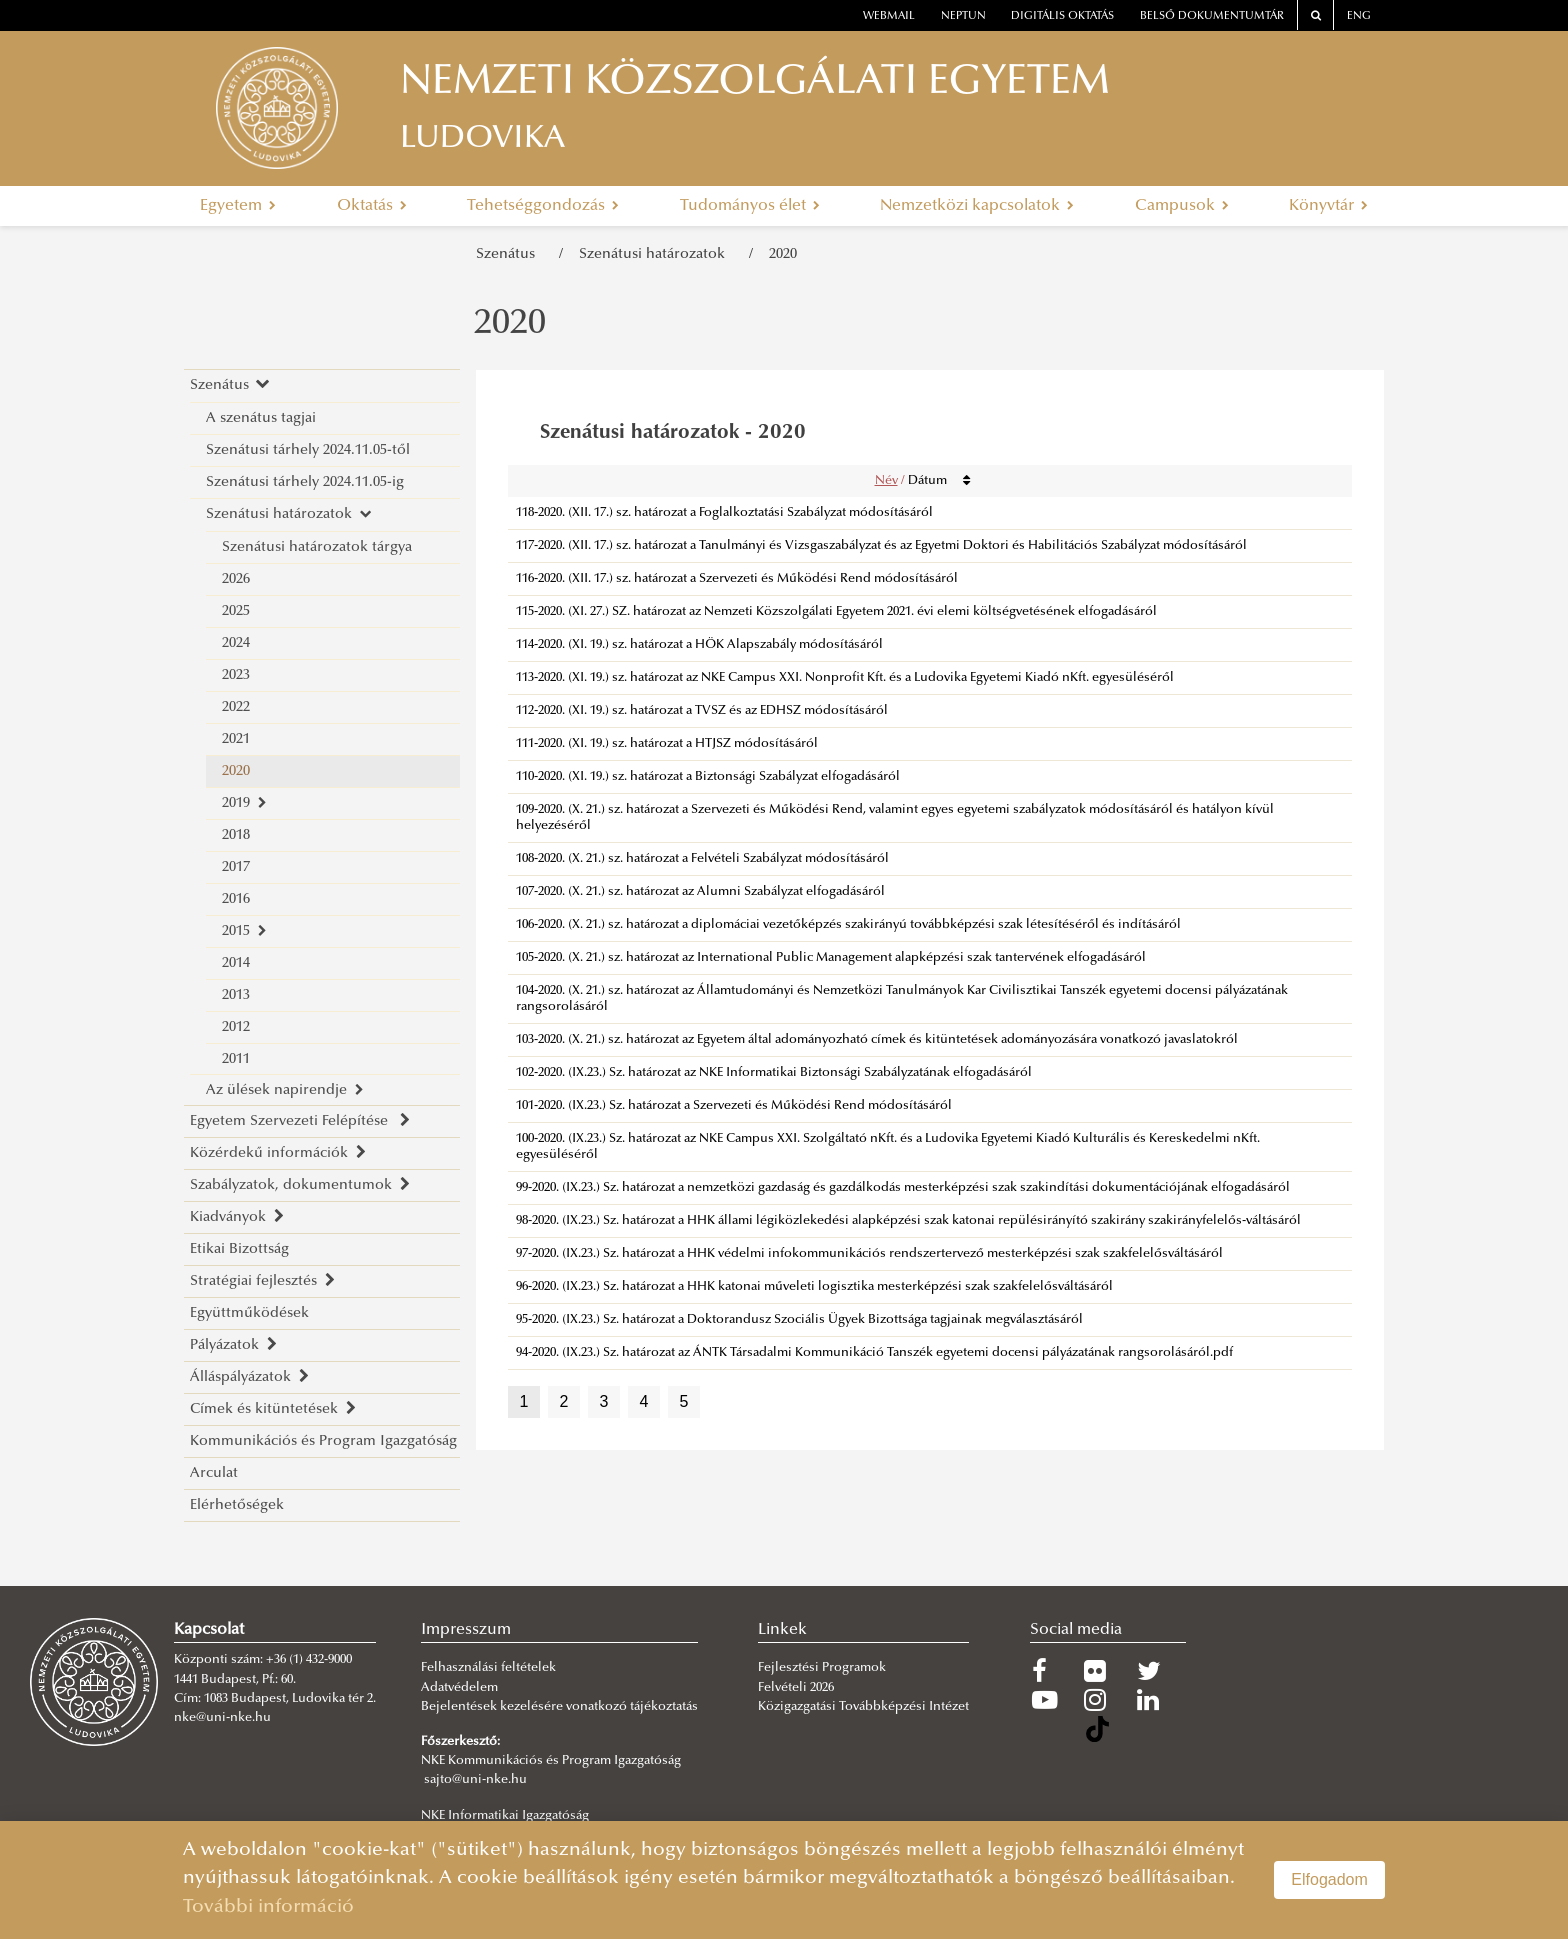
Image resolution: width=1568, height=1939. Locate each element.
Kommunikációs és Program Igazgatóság (323, 1441)
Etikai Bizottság (239, 1249)
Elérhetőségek (237, 1505)
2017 (236, 867)
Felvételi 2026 (796, 1688)
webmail (889, 16)
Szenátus (509, 254)
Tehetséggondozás (543, 206)
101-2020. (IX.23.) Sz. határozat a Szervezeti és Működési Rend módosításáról (734, 1106)
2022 (236, 707)
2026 (236, 579)
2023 (236, 675)
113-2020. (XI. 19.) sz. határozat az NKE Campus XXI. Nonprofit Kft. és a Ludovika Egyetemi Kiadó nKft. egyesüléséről (845, 678)
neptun (963, 16)
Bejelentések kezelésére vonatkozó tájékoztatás (559, 1707)
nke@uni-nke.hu (222, 1718)
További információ (268, 1907)
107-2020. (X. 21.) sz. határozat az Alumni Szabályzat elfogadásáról (700, 892)
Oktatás (372, 206)
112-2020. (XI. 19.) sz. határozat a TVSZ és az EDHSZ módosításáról (702, 711)
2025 (236, 611)
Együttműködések (249, 1313)
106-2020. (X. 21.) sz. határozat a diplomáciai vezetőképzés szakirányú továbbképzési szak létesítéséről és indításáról (848, 925)
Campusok (1182, 206)
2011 (236, 1059)
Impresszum (466, 1630)
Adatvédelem (459, 1688)
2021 (236, 739)
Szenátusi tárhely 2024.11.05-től (308, 450)
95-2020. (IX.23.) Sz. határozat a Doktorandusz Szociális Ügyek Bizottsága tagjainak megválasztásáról (799, 1320)
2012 (236, 1027)
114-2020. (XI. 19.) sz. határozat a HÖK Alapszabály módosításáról (699, 645)
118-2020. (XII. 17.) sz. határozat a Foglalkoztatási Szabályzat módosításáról (724, 513)
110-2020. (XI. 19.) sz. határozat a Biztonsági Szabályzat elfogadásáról (708, 777)
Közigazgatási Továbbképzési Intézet (863, 1707)
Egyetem (238, 206)
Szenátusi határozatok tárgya (317, 547)
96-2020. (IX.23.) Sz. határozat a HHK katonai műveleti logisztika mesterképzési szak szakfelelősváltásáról (814, 1287)
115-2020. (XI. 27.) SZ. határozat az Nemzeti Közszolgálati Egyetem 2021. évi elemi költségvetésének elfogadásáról (836, 612)
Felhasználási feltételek (488, 1668)
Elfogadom (1329, 1879)
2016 (236, 899)
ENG (1359, 16)
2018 (236, 835)
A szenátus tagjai (261, 418)
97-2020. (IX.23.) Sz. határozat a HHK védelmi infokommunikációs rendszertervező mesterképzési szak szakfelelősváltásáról (869, 1254)
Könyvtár (1328, 206)
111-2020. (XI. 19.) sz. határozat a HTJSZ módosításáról (667, 744)
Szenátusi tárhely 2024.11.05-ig (305, 482)
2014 (236, 963)
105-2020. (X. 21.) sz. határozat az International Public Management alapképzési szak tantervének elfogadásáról (831, 958)
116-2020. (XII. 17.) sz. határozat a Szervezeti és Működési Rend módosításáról (737, 579)
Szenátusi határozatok (656, 254)
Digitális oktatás (1062, 16)
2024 (236, 643)
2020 (783, 254)
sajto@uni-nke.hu (475, 1780)
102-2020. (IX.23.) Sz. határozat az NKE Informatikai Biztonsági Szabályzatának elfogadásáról (774, 1073)
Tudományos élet (750, 206)
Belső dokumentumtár (1212, 16)
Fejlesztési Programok (822, 1668)
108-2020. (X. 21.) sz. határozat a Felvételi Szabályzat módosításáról (702, 859)
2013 (236, 995)
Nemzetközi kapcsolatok (977, 206)
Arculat (214, 1473)
